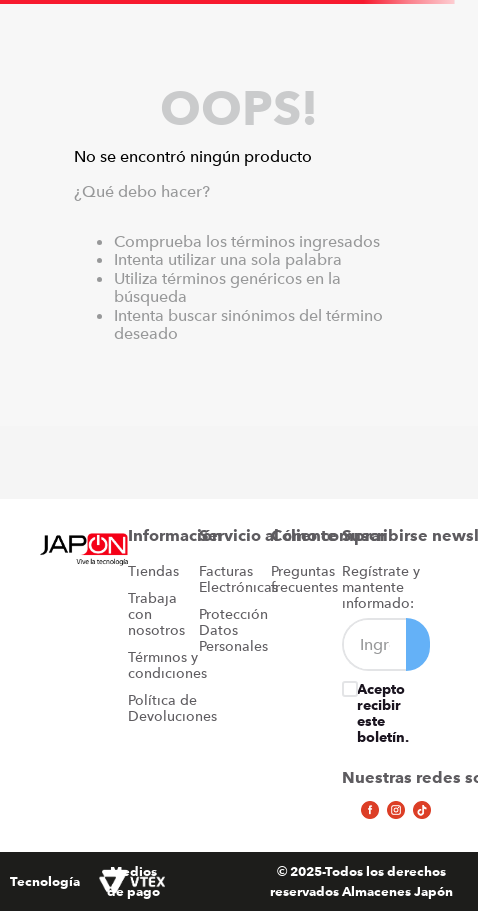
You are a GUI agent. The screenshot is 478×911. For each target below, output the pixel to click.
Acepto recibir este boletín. (383, 713)
